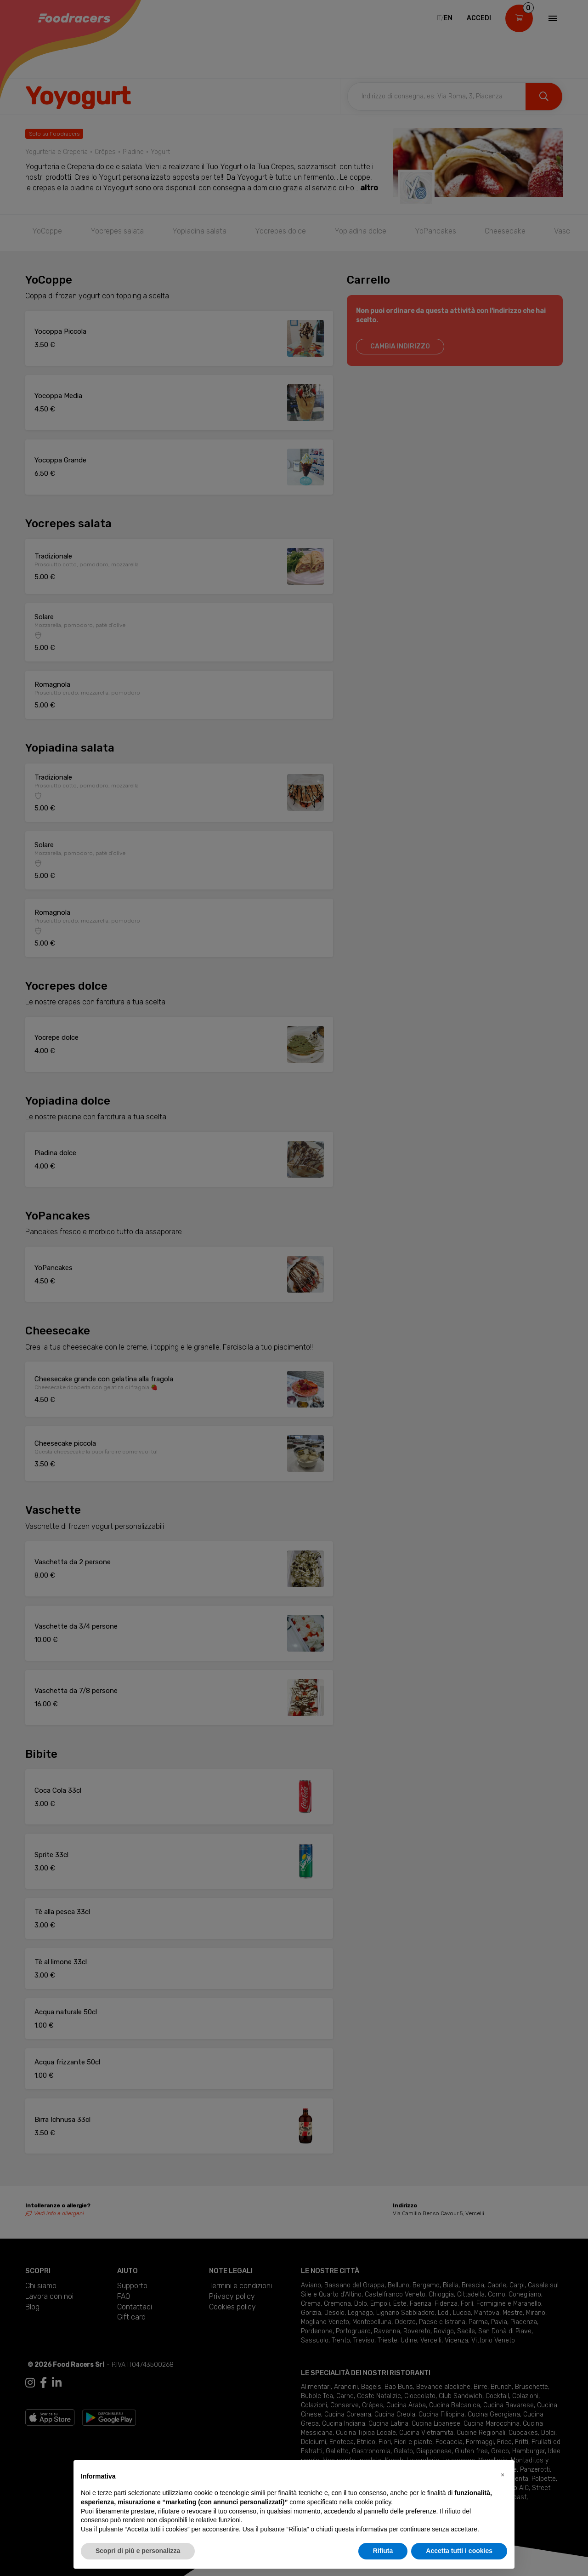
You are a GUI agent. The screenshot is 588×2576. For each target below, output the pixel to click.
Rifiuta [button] (383, 2550)
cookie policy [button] (373, 2502)
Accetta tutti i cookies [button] (459, 2550)
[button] (502, 2475)
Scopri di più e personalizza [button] (138, 2550)
